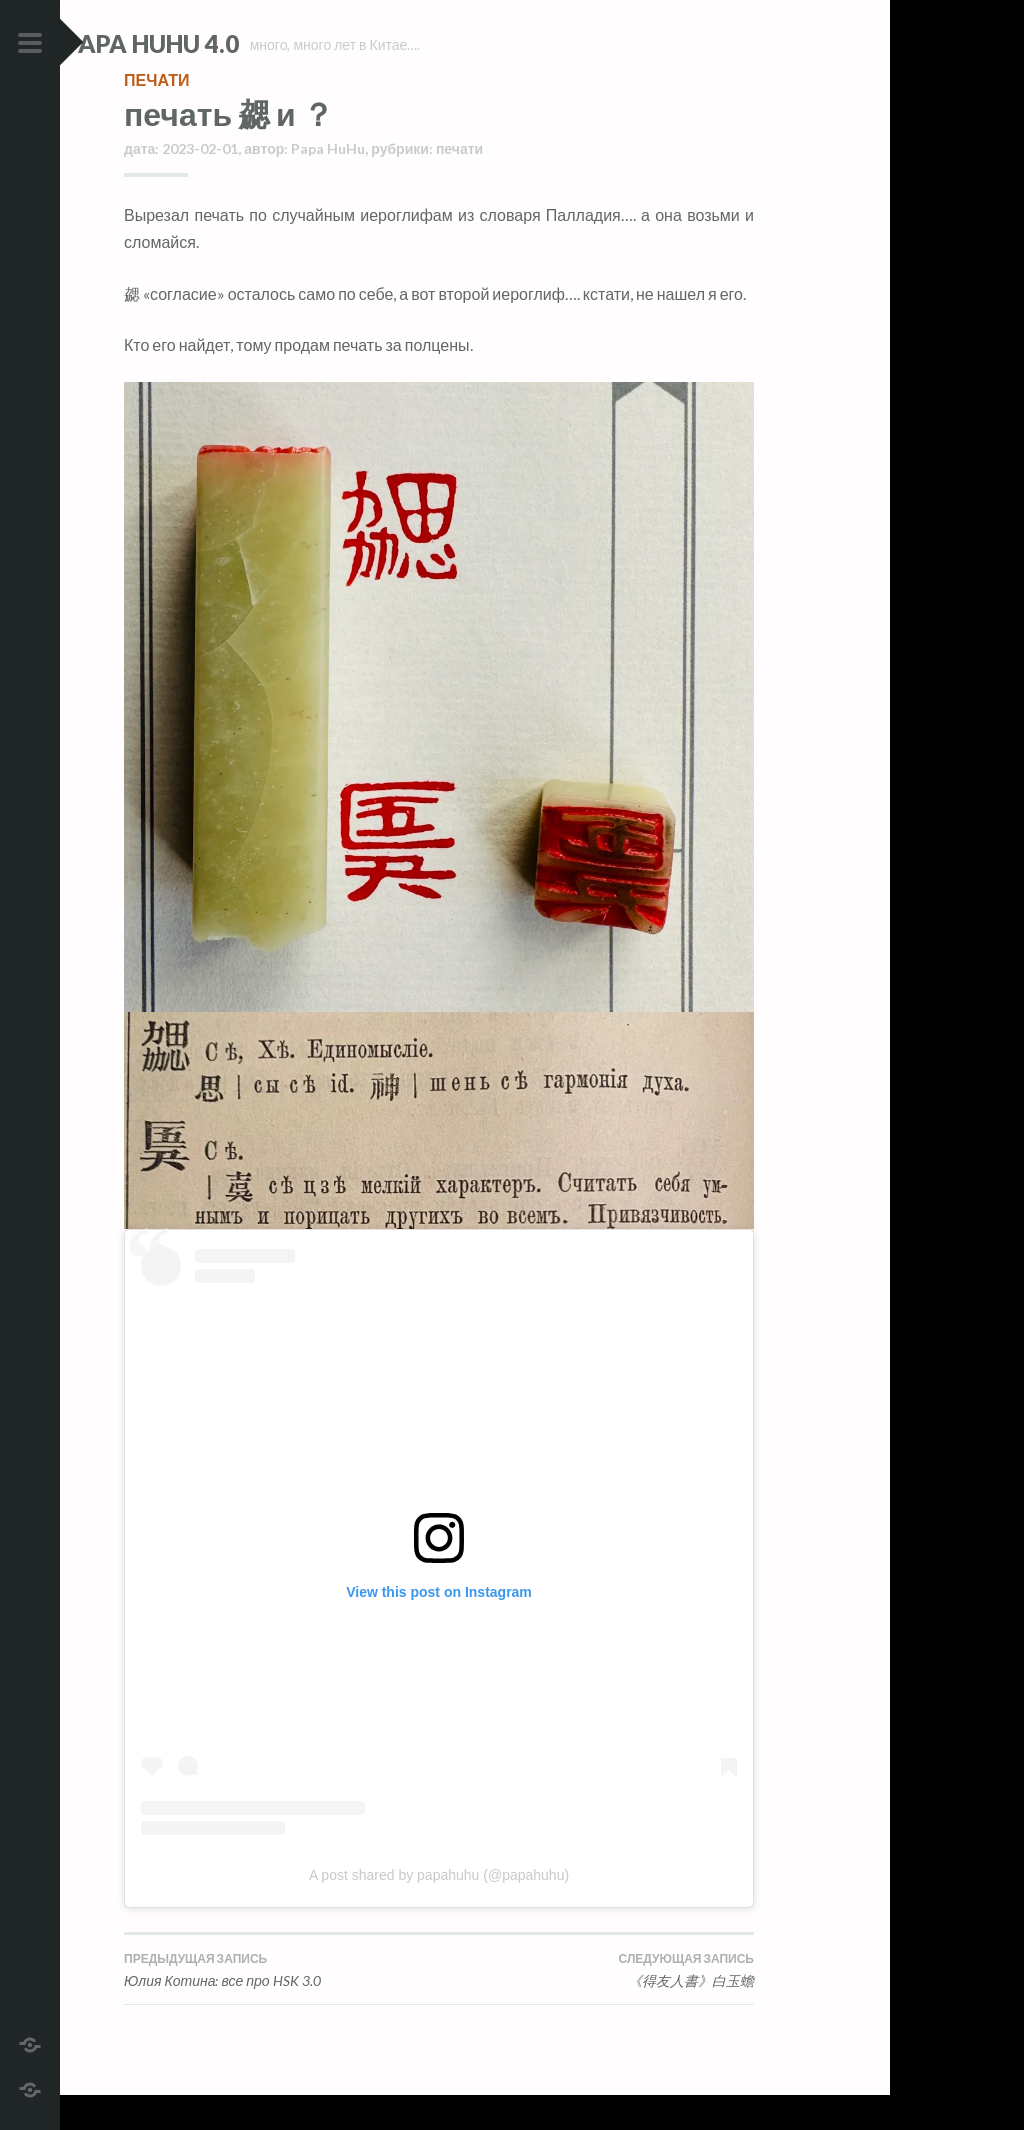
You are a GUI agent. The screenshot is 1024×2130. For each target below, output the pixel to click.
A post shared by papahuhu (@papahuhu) (439, 1910)
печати (156, 114)
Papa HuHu (328, 183)
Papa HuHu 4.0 (211, 43)
